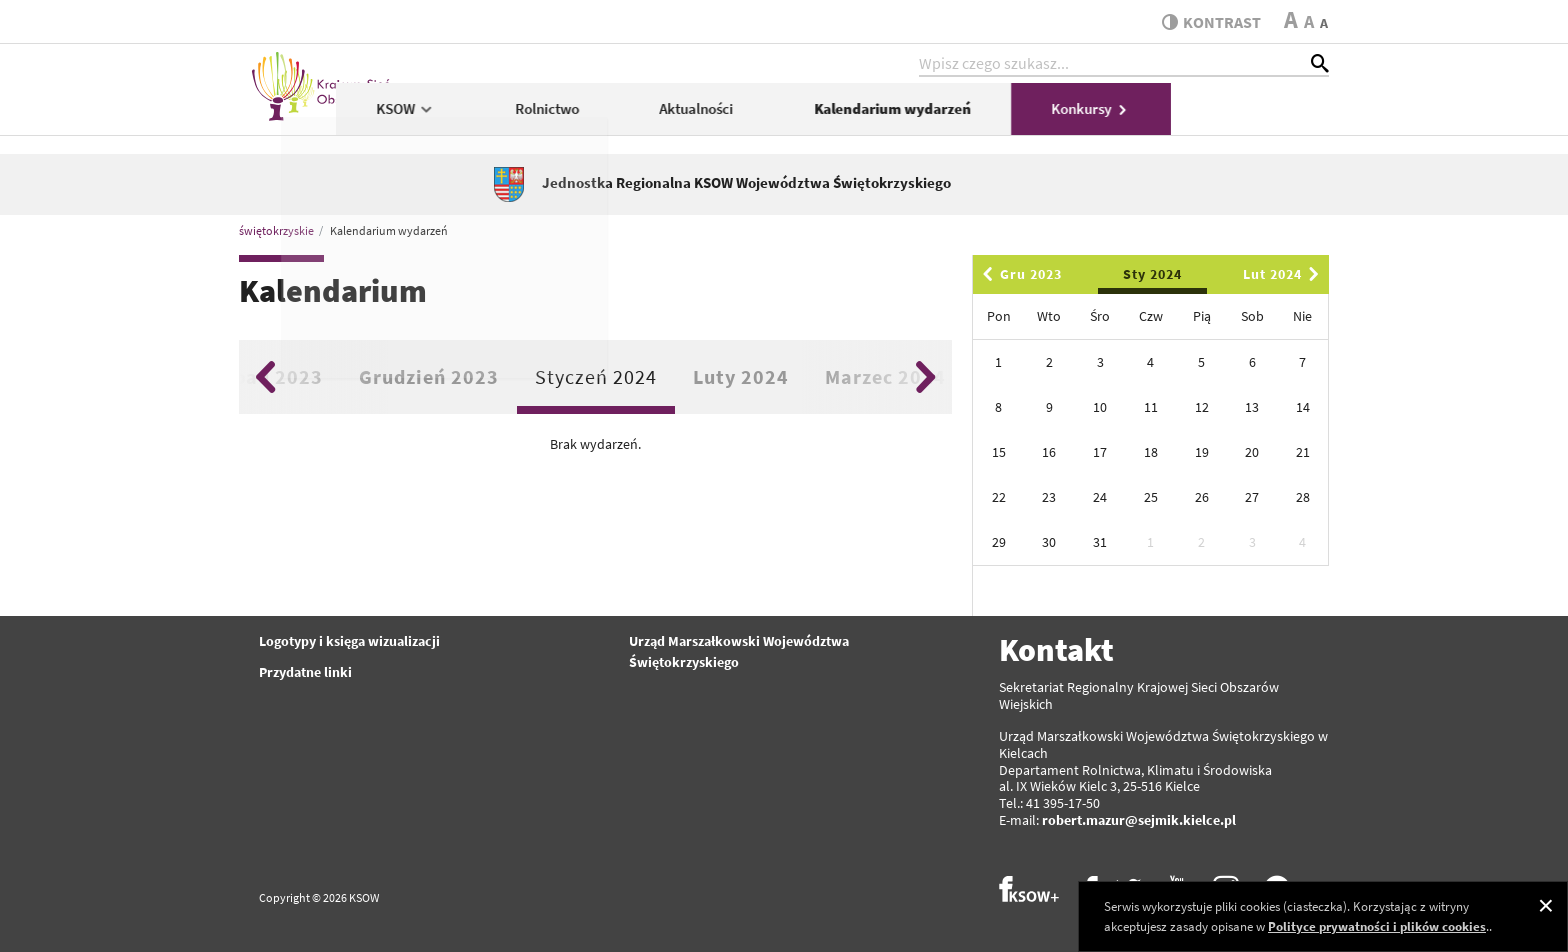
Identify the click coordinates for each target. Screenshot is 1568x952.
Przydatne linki (305, 672)
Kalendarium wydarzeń (1050, 116)
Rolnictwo (705, 116)
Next (925, 377)
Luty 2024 (741, 376)
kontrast (1207, 22)
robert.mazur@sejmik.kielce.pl (1139, 820)
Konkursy (1249, 116)
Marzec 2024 (885, 376)
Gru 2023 (1019, 274)
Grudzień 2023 (429, 376)
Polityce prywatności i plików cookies (1377, 926)
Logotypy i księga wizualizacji (349, 641)
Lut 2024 (1284, 274)
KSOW (563, 116)
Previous (265, 377)
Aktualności (855, 116)
